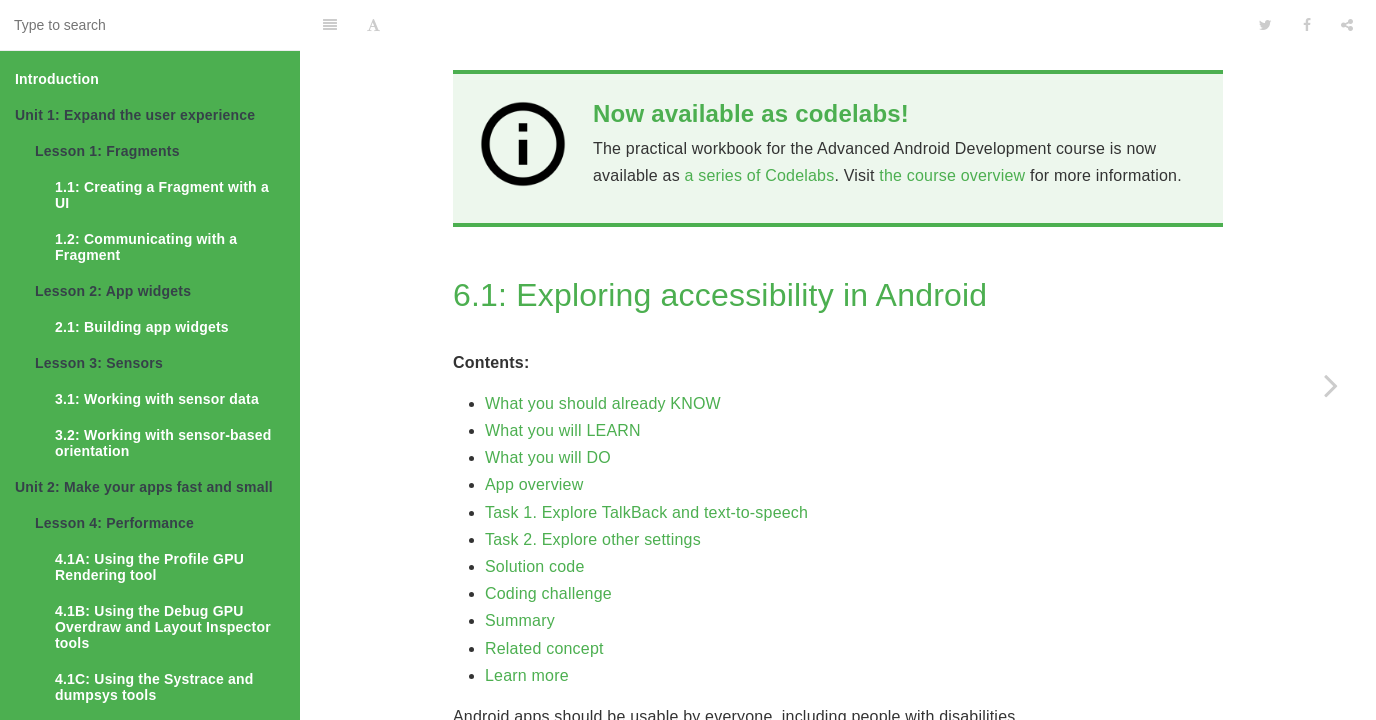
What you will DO (548, 407)
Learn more (527, 625)
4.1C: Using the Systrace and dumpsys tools (154, 687)
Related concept (544, 598)
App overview (534, 434)
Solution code (535, 516)
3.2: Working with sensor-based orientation (163, 443)
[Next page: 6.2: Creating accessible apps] (1331, 385)
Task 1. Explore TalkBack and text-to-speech (646, 462)
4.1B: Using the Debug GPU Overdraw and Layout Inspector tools (163, 627)
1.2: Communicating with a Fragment (146, 247)
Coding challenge (548, 543)
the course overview (952, 125)
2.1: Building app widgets (142, 327)
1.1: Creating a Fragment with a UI (162, 195)
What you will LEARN (563, 380)
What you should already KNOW (603, 353)
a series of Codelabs (760, 125)
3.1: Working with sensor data (157, 399)
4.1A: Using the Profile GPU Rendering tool (149, 567)
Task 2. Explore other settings (593, 489)
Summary (520, 570)
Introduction (57, 79)
